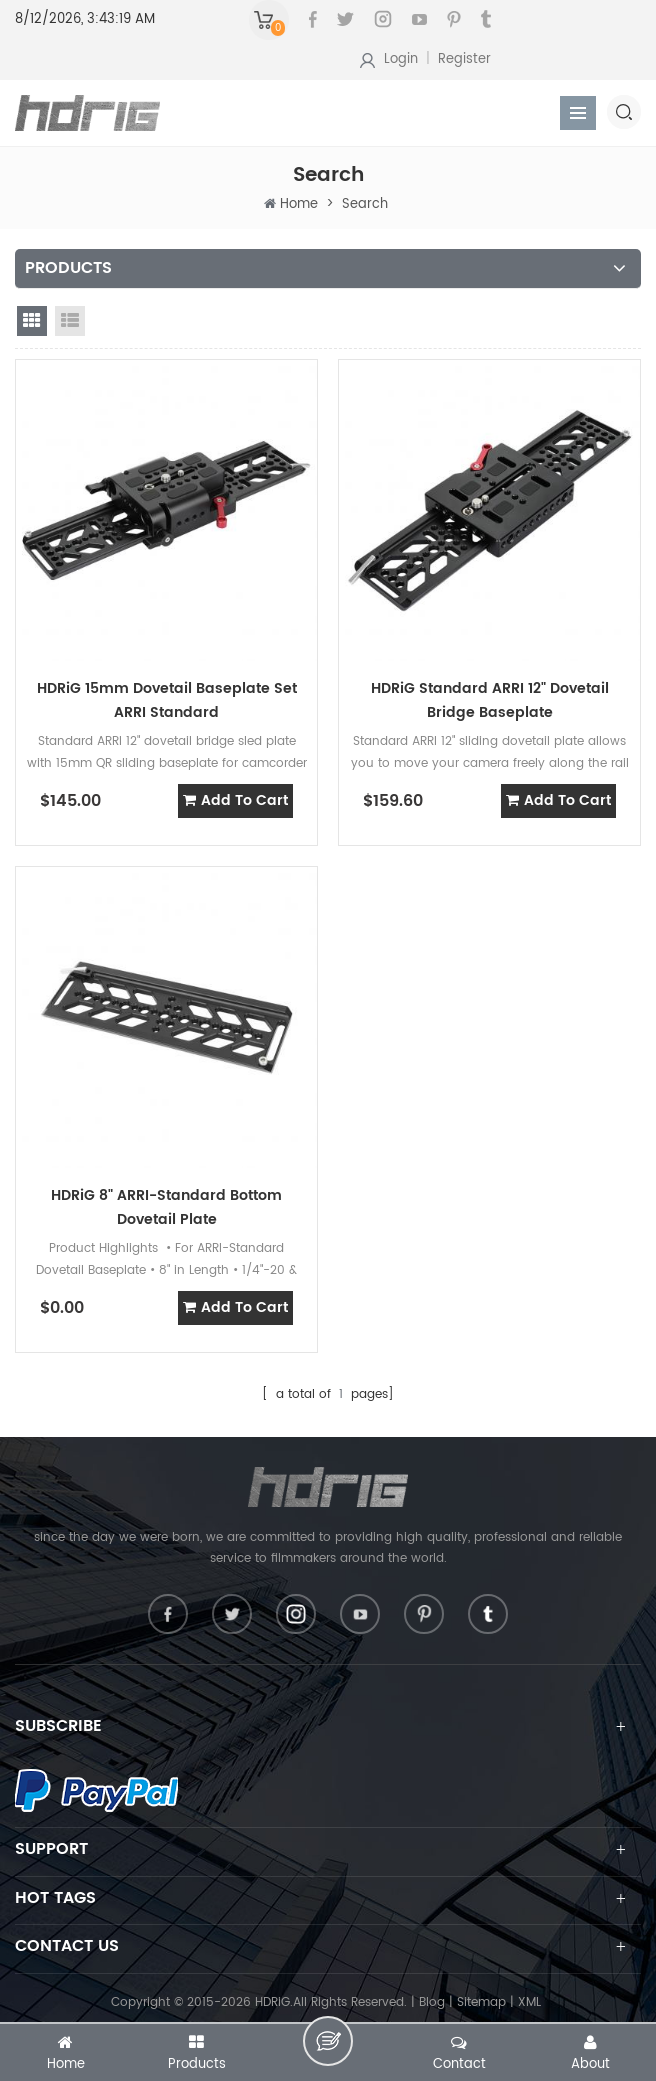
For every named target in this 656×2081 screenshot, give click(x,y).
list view (70, 321)
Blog (432, 2002)
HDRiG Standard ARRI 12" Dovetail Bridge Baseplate (490, 700)
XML (529, 2002)
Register (464, 59)
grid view (32, 321)
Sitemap (481, 2002)
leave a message (328, 2041)
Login (401, 59)
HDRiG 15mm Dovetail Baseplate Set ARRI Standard (167, 700)
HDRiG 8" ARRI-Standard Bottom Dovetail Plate (166, 1207)
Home (299, 204)
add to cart (235, 800)
